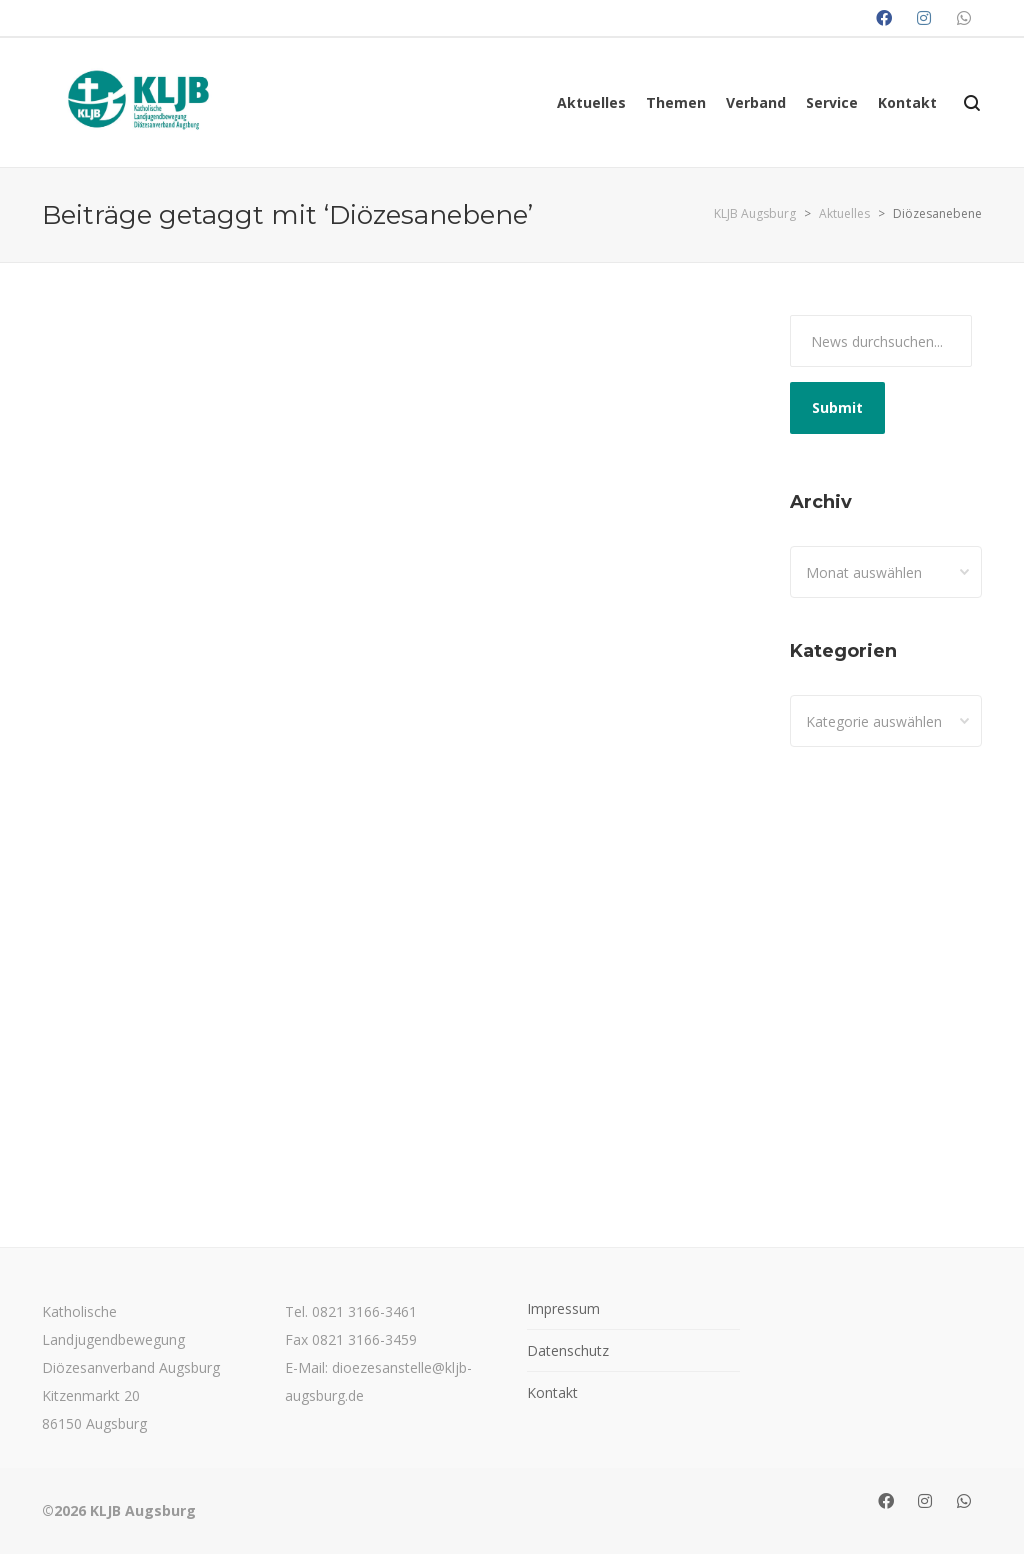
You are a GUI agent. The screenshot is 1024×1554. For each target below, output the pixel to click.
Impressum (563, 1308)
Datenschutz (568, 1350)
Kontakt (552, 1392)
